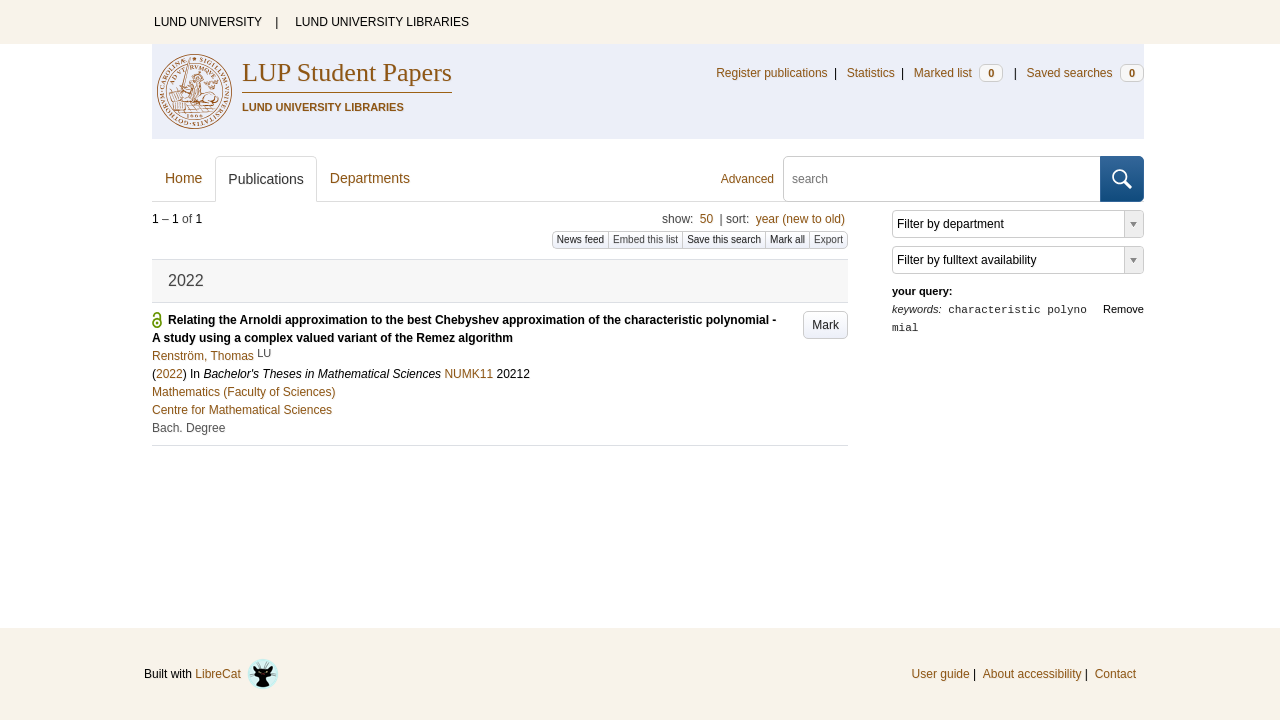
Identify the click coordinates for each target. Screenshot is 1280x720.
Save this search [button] (724, 239)
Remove (1123, 309)
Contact (1115, 674)
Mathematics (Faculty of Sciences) (243, 392)
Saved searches (1085, 73)
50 (706, 219)
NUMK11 (468, 374)
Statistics (871, 73)
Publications (266, 179)
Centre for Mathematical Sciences (242, 410)
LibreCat (237, 674)
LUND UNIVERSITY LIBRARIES (382, 22)
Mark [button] (825, 325)
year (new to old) (800, 219)
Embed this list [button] (645, 239)
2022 (169, 374)
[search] (942, 179)
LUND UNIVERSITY (208, 22)
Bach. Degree (188, 428)
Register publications (771, 73)
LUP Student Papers (347, 72)
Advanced (747, 179)
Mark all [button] (787, 239)
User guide (941, 674)
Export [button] (828, 239)
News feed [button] (580, 239)
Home (183, 178)
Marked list (958, 73)
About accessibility (1032, 674)
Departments (370, 178)
